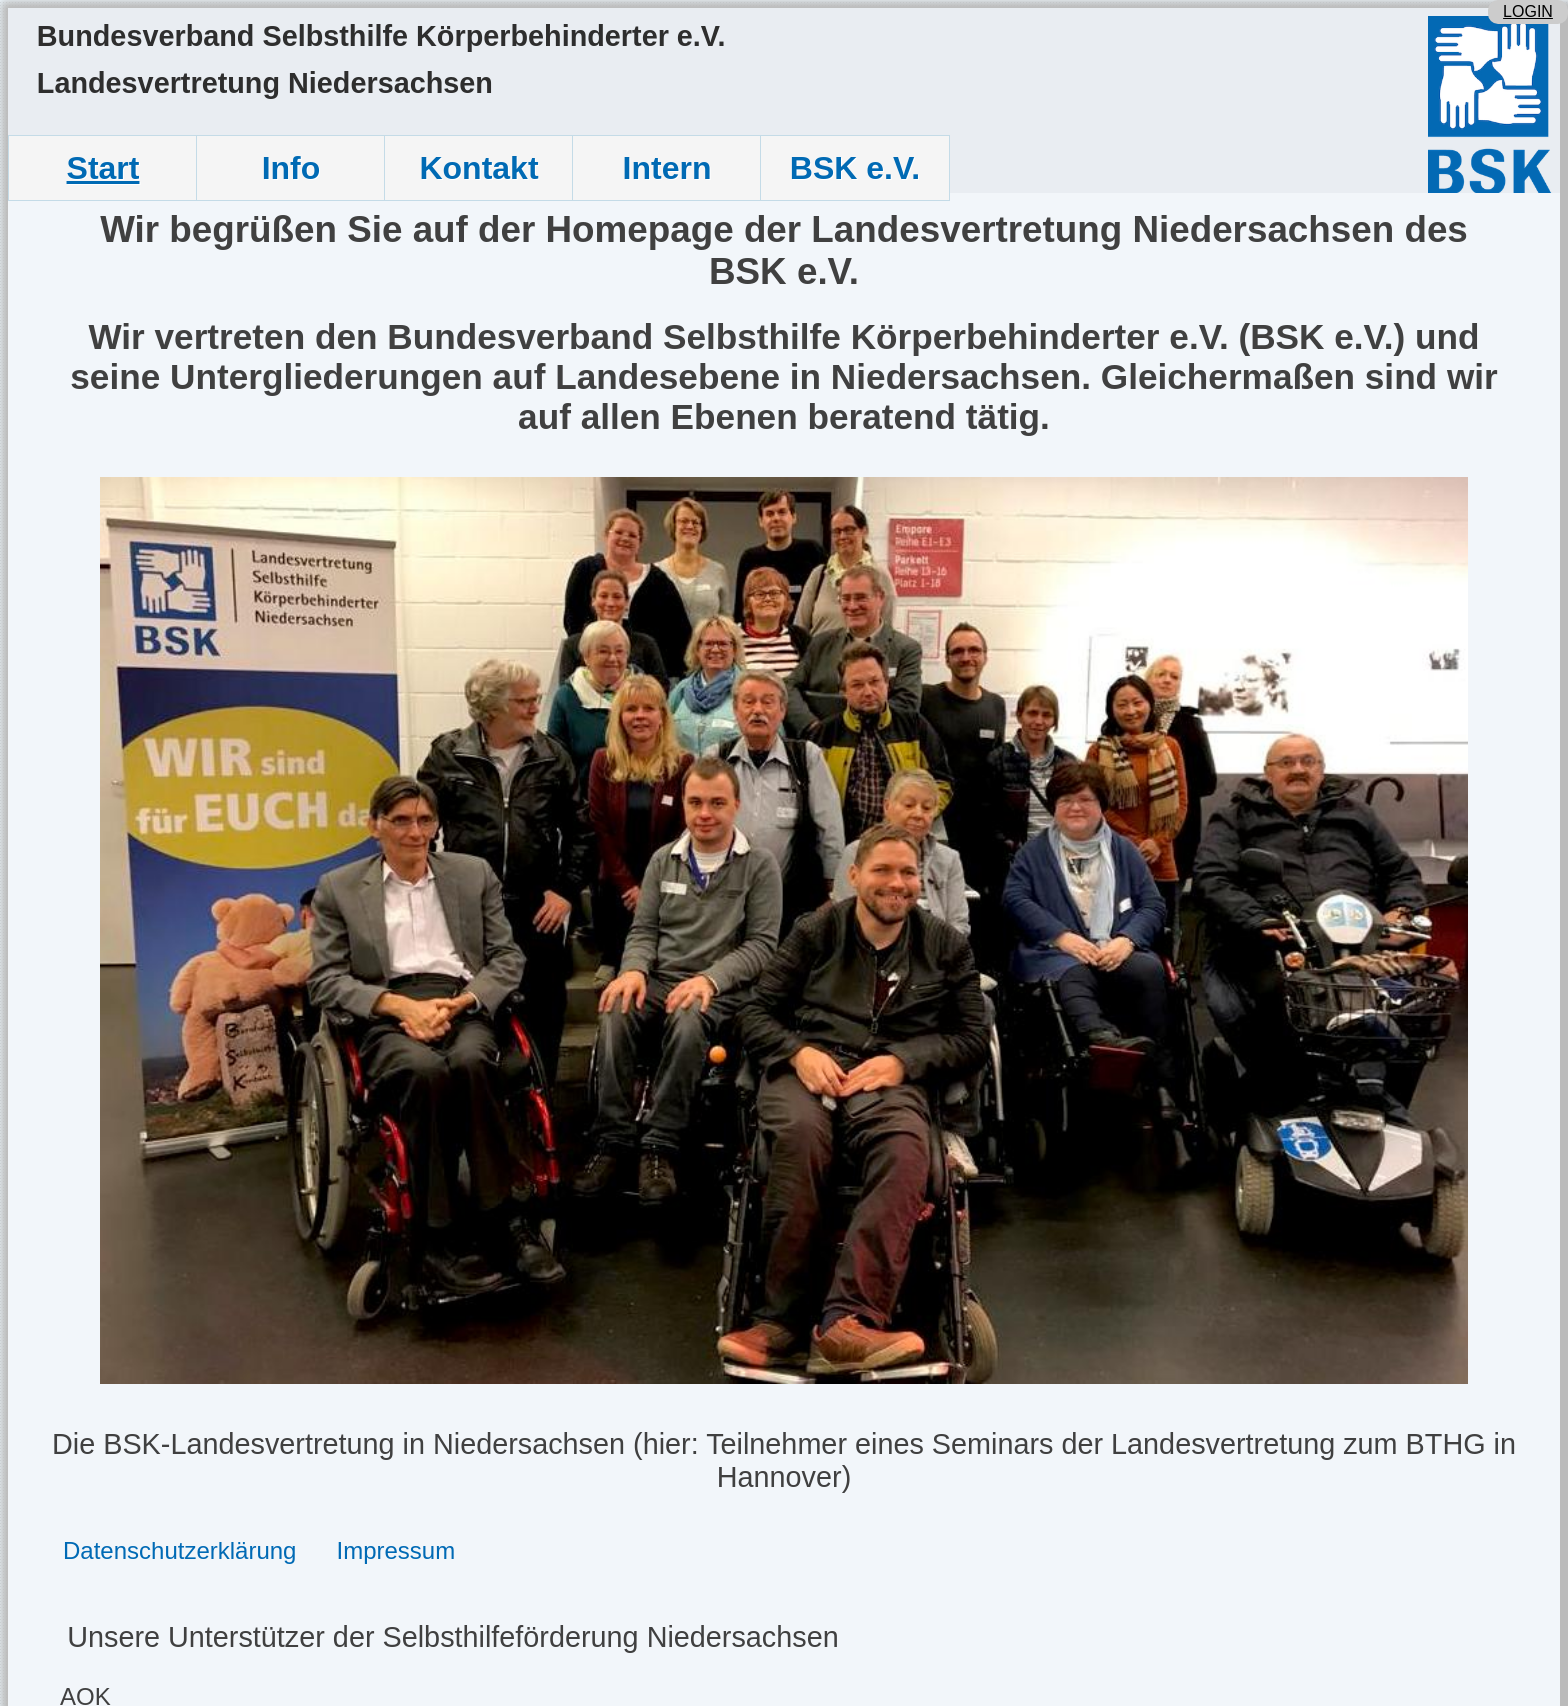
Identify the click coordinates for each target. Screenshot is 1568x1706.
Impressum (395, 1550)
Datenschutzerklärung (179, 1550)
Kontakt (478, 168)
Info (291, 168)
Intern (667, 168)
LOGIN (1528, 11)
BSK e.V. (855, 168)
